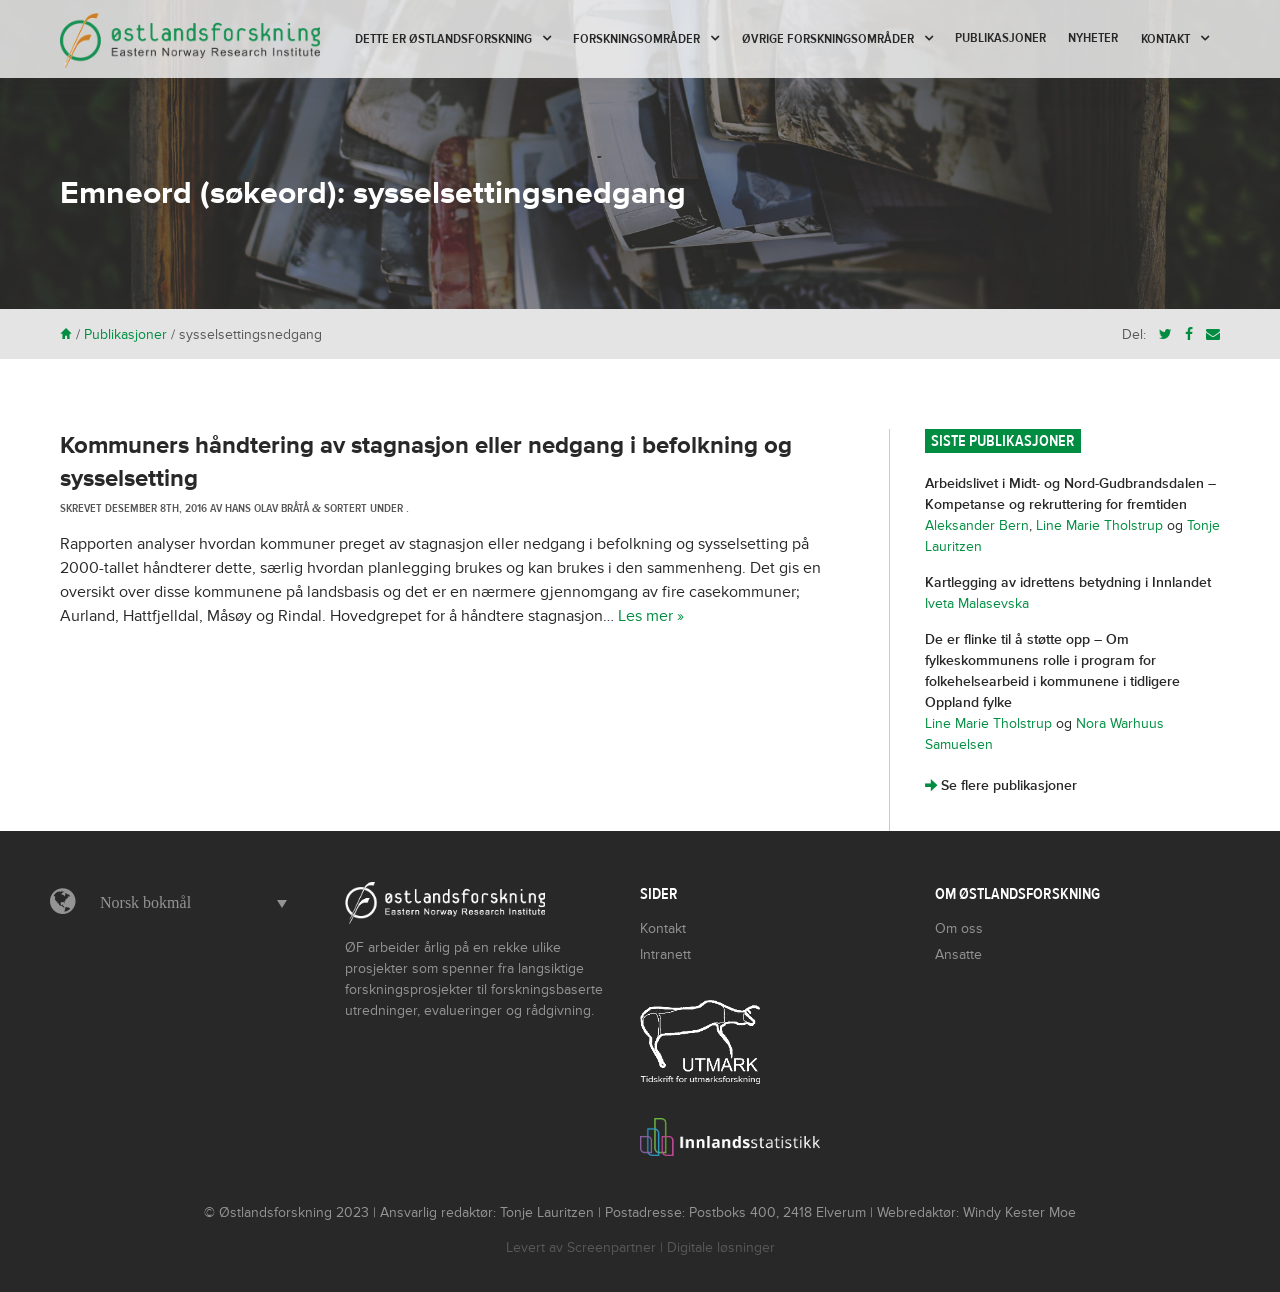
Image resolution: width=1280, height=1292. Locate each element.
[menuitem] (188, 903)
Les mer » (651, 616)
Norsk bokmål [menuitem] (145, 902)
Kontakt (1165, 39)
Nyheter (1093, 38)
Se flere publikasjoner (1001, 785)
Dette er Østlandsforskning (443, 39)
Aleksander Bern (977, 525)
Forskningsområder (636, 39)
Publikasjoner (1000, 38)
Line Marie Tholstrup (1099, 525)
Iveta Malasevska (977, 603)
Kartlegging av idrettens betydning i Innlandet (1068, 582)
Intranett (665, 954)
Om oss (959, 928)
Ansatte (958, 954)
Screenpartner (611, 1247)
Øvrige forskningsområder (828, 39)
